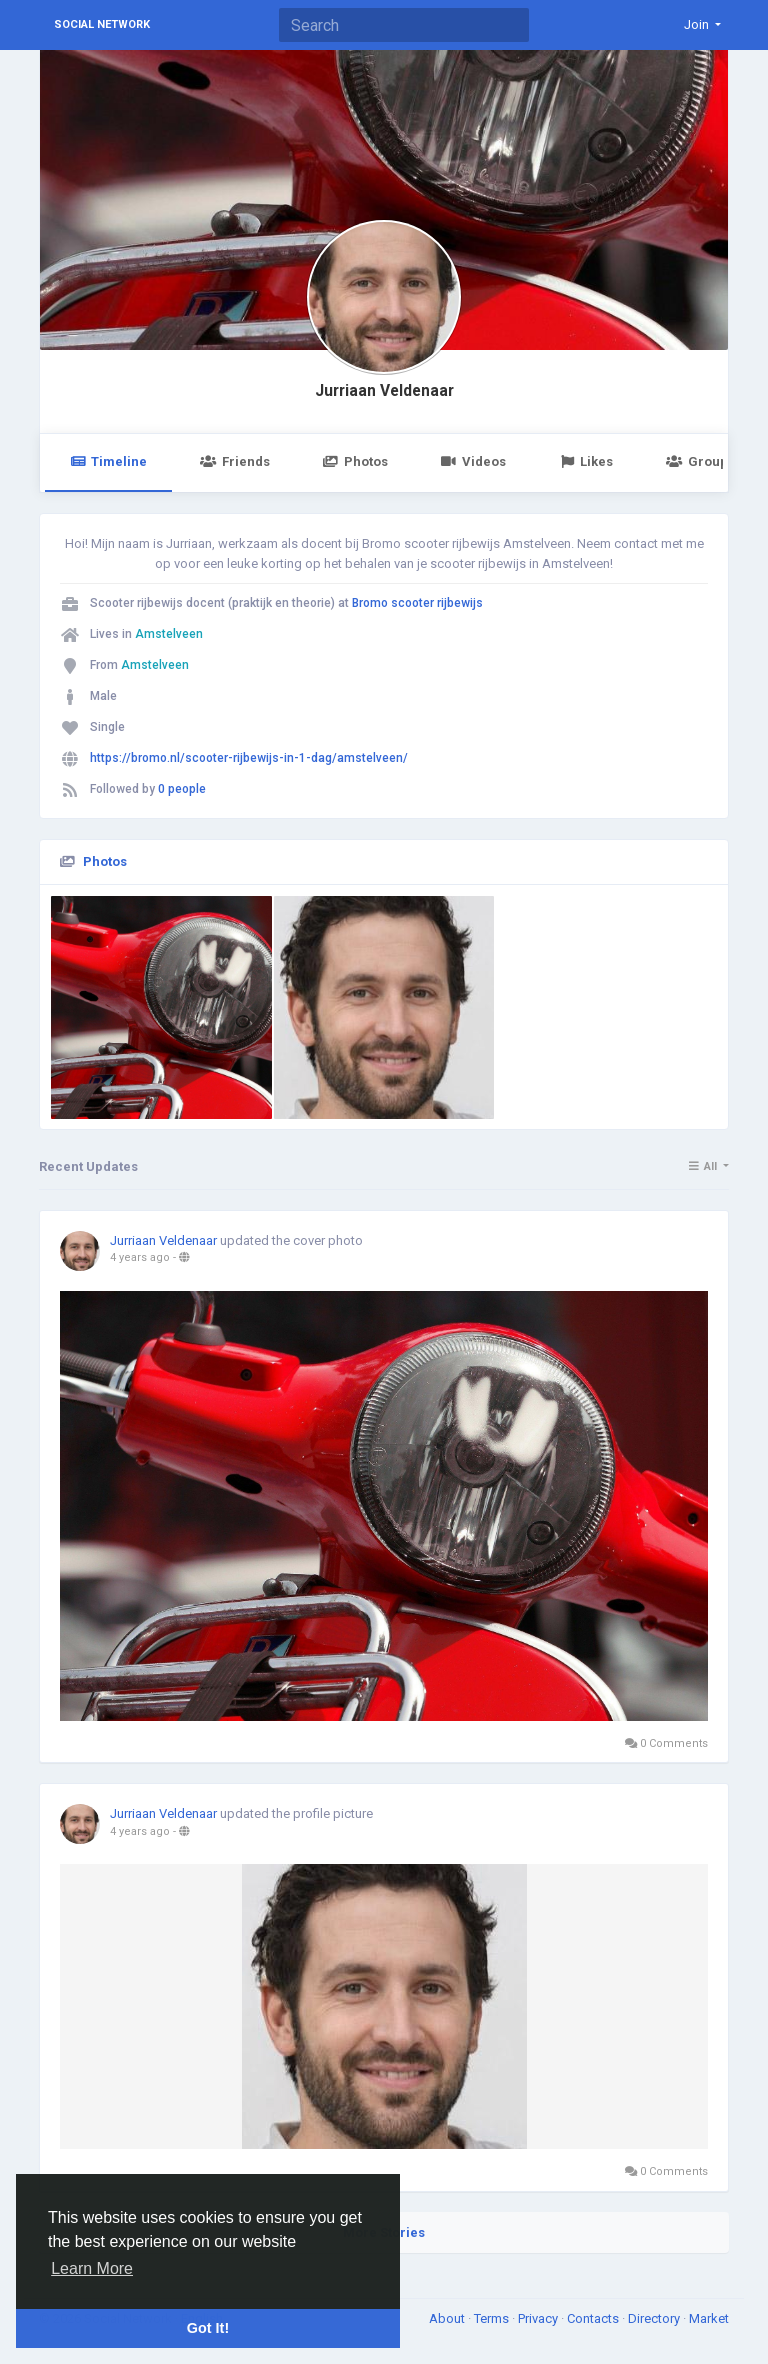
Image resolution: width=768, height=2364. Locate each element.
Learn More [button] (92, 2268)
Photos (355, 461)
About (448, 2318)
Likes (586, 461)
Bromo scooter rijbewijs (417, 603)
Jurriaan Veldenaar (384, 391)
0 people (182, 789)
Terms (493, 2318)
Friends (234, 461)
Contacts (594, 2318)
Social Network (102, 24)
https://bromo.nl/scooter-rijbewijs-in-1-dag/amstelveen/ (249, 758)
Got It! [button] (208, 2328)
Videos (473, 461)
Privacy (539, 2318)
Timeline (108, 461)
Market (709, 2318)
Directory (655, 2318)
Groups (700, 461)
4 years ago (140, 1257)
